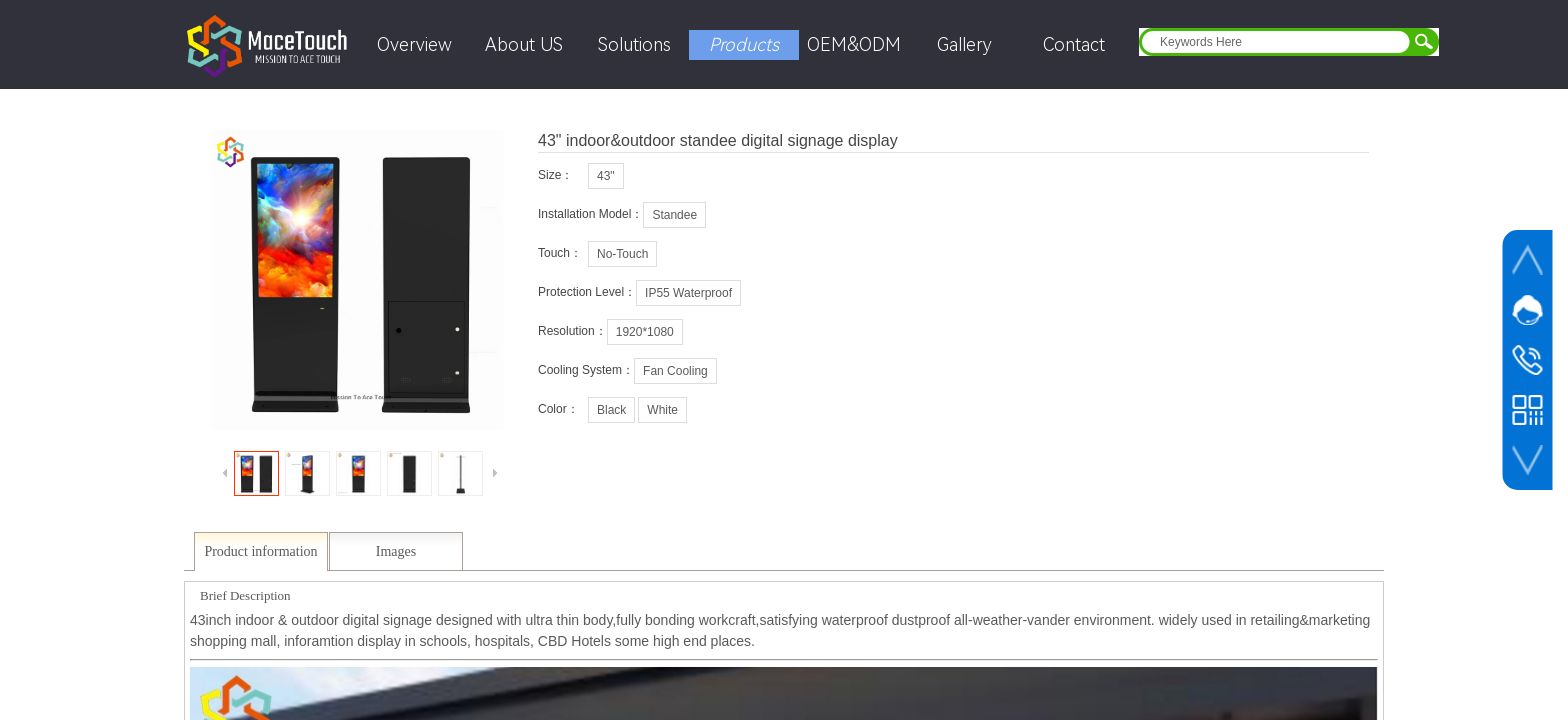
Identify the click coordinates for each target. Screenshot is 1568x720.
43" (606, 176)
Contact (1074, 44)
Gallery (964, 44)
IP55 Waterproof (688, 293)
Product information (260, 551)
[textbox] (1276, 42)
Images (396, 551)
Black (611, 410)
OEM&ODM (854, 44)
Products (744, 44)
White (662, 410)
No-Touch (622, 254)
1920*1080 (645, 332)
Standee (674, 215)
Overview (414, 44)
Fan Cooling (675, 371)
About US (524, 44)
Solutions (634, 44)
